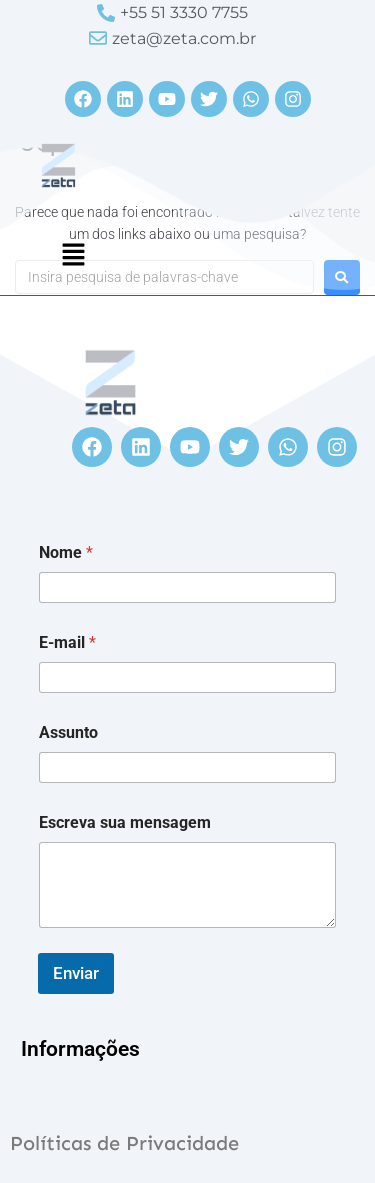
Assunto (68, 732)
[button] (73, 256)
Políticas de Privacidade (124, 1143)
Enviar (76, 973)
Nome (66, 552)
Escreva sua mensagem (125, 822)
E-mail (67, 642)
